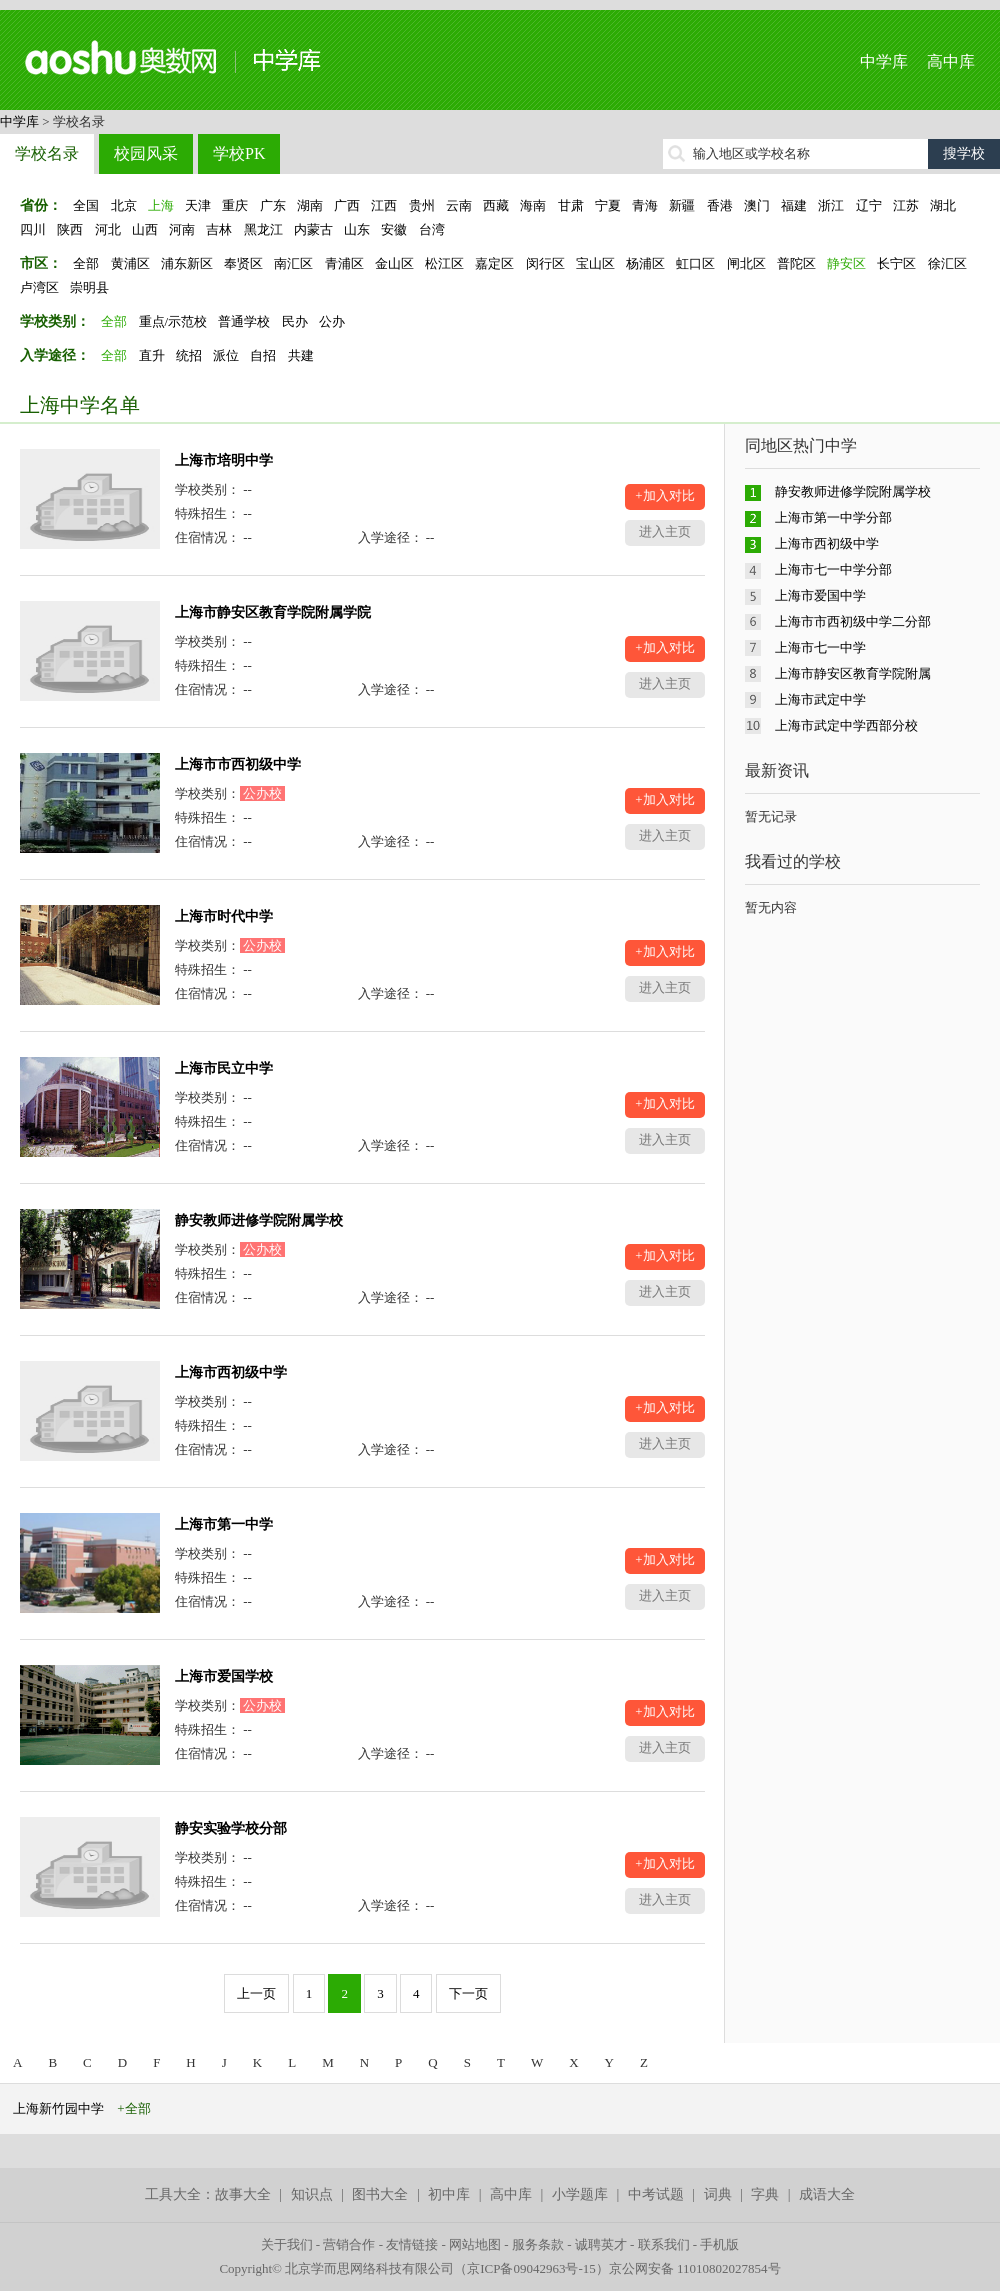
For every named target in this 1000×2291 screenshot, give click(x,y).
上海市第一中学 (224, 1524)
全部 (86, 263)
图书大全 (380, 2194)
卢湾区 (39, 287)
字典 (765, 2194)
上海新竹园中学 (58, 2108)
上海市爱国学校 (224, 1676)
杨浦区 (645, 263)
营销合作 (349, 2244)
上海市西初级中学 (231, 1372)
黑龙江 (263, 229)
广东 (273, 205)
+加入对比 (664, 495)
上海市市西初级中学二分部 (853, 621)
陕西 (70, 229)
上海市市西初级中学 (238, 764)
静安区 (846, 263)
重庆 (235, 205)
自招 (263, 355)
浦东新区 (187, 263)
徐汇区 (947, 263)
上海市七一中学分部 (833, 569)
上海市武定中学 (820, 699)
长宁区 (896, 263)
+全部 (133, 2108)
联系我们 (664, 2244)
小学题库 (580, 2194)
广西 (347, 205)
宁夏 (608, 205)
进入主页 (665, 531)
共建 (301, 355)
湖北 (943, 205)
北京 (124, 205)
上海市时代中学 (224, 916)
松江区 (444, 263)
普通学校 (244, 321)
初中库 (449, 2194)
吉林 (219, 229)
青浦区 (344, 263)
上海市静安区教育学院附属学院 (273, 612)
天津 (198, 205)
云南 (459, 205)
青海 (645, 205)
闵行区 (545, 263)
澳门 (757, 205)
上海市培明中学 (224, 460)
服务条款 (538, 2244)
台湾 (432, 229)
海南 (533, 205)
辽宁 (869, 205)
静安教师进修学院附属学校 (259, 1220)
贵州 (422, 205)
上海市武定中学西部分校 (846, 725)
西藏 (496, 205)
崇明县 (89, 287)
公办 (332, 321)
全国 (86, 205)
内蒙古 (313, 229)
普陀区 (796, 263)
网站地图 (475, 2244)
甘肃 (571, 205)
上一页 (256, 1993)
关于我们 (287, 2244)
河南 (182, 229)
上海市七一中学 (820, 647)
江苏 (906, 205)
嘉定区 (494, 263)
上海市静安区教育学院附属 (853, 673)
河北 (108, 229)
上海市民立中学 (224, 1068)
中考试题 (656, 2194)
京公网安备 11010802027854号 (695, 2268)
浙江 (831, 205)
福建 (794, 205)
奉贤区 (243, 263)
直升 (152, 355)
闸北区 (746, 263)
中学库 (884, 61)
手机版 (719, 2244)
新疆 (682, 205)
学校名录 (47, 153)
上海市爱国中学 (820, 595)
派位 (226, 355)
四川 (33, 229)
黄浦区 (130, 263)
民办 (295, 321)
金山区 (394, 263)
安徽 (394, 229)
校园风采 (146, 153)
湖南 (310, 205)
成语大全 (827, 2194)
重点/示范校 (173, 321)
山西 (145, 229)
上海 (161, 205)
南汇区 (293, 263)
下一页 (468, 1993)
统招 (189, 355)
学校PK (239, 153)
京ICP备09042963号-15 (531, 2268)
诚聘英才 (601, 2244)
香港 (720, 205)
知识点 (312, 2194)
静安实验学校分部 (231, 1828)
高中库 (951, 61)
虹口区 (695, 263)
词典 (718, 2194)
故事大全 (243, 2194)
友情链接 (412, 2244)
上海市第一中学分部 (833, 517)
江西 (384, 205)
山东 (357, 229)
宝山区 (595, 263)
